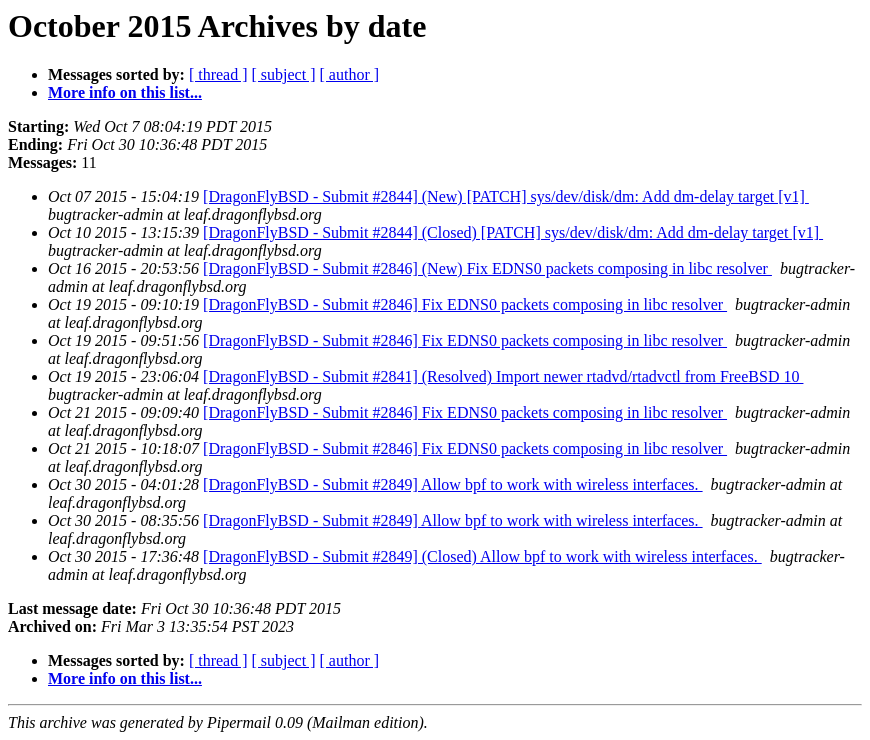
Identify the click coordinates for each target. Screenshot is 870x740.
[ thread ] (218, 74)
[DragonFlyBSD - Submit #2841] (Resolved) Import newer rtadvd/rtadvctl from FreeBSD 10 (503, 376)
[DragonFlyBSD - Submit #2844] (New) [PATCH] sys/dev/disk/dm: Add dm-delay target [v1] (506, 196)
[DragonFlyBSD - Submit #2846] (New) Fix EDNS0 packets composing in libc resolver (487, 268)
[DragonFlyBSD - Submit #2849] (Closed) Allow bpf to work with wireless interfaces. (482, 556)
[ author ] (350, 74)
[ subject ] (284, 74)
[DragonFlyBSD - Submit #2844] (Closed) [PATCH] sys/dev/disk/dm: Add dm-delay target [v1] (513, 232)
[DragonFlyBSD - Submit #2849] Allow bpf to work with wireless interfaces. (453, 484)
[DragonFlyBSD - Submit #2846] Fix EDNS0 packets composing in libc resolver (465, 304)
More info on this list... (125, 92)
